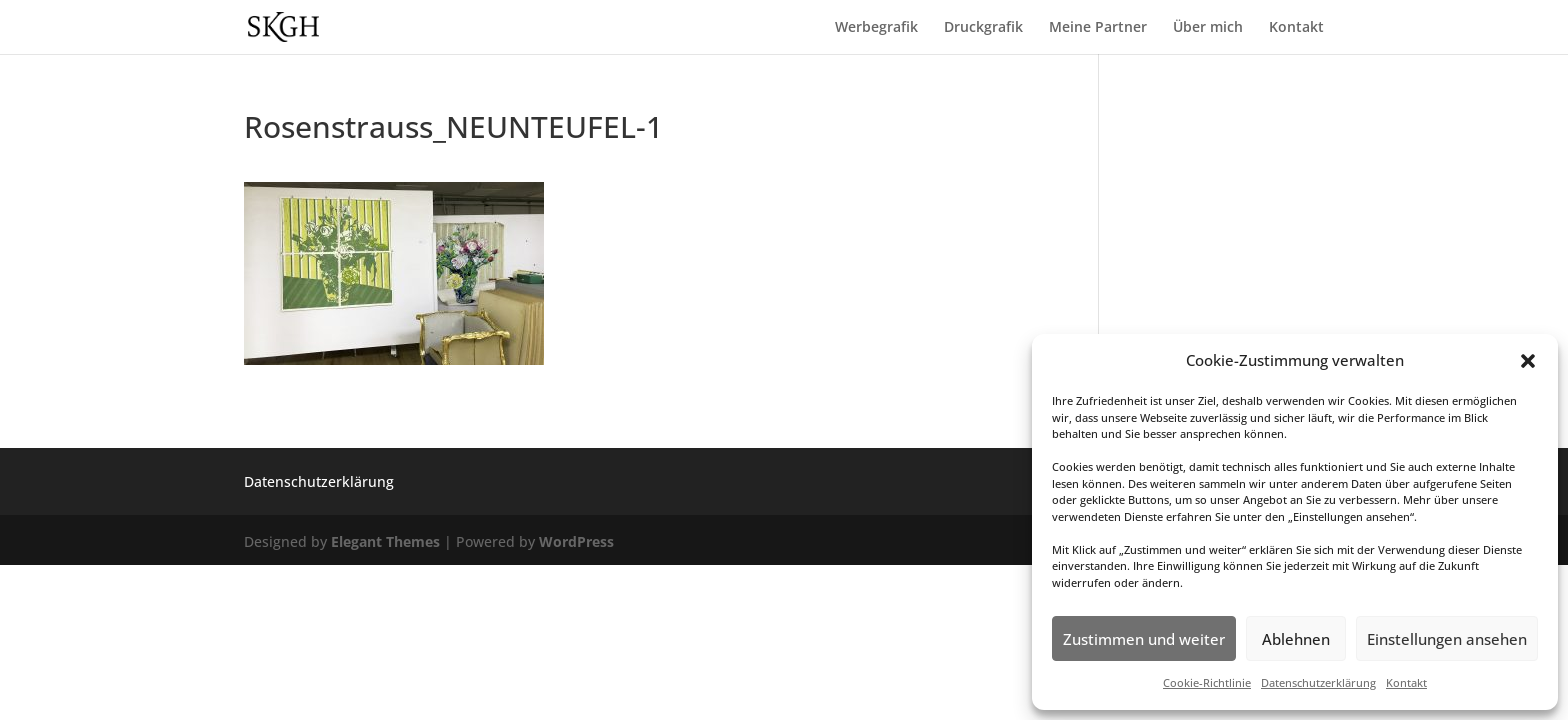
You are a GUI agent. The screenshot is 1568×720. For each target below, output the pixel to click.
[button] (1528, 361)
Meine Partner (1098, 28)
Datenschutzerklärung (1318, 682)
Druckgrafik (983, 28)
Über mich (1208, 28)
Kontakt (1406, 682)
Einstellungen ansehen (1447, 639)
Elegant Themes (385, 541)
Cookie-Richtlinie (1207, 682)
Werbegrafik (876, 28)
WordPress (576, 541)
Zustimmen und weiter (1144, 639)
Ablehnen (1296, 639)
